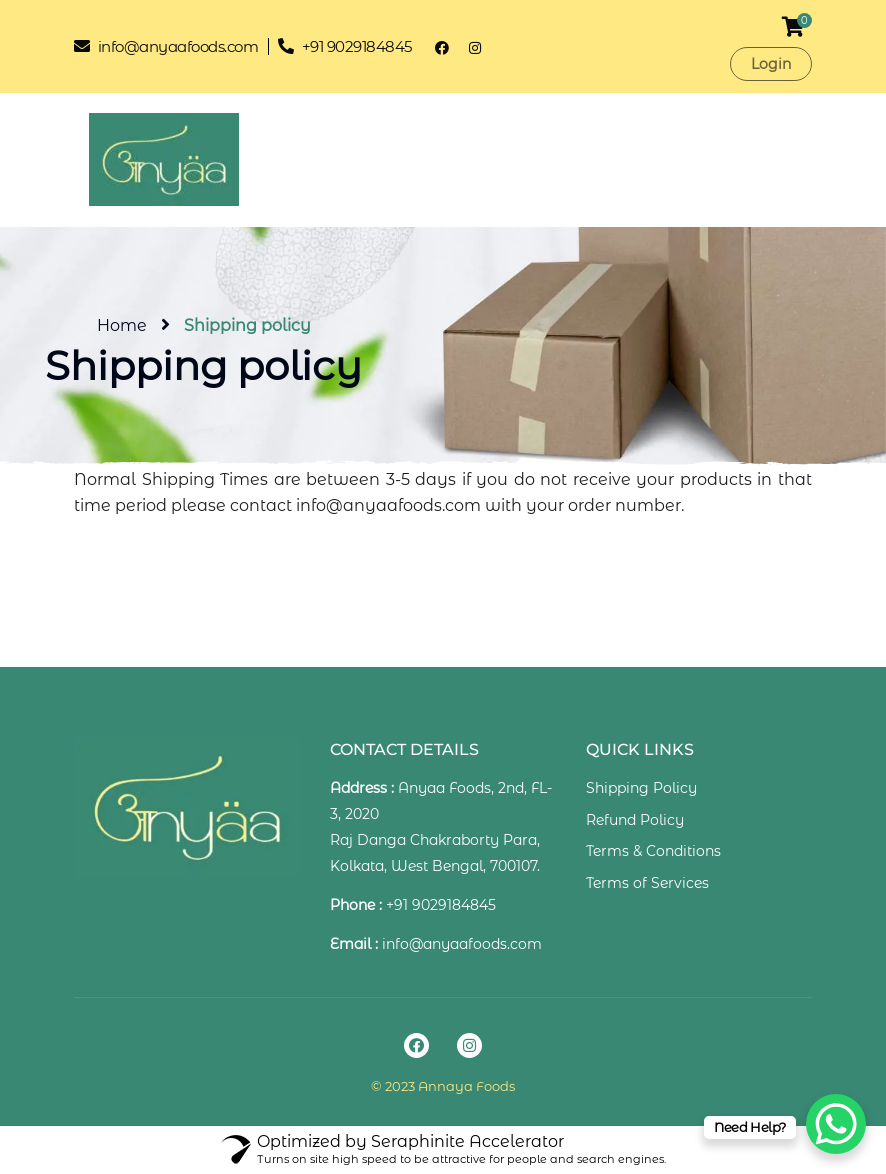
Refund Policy (635, 820)
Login (771, 64)
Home (122, 325)
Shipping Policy (641, 788)
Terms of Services (647, 883)
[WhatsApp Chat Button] (836, 1124)
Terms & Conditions (653, 851)
